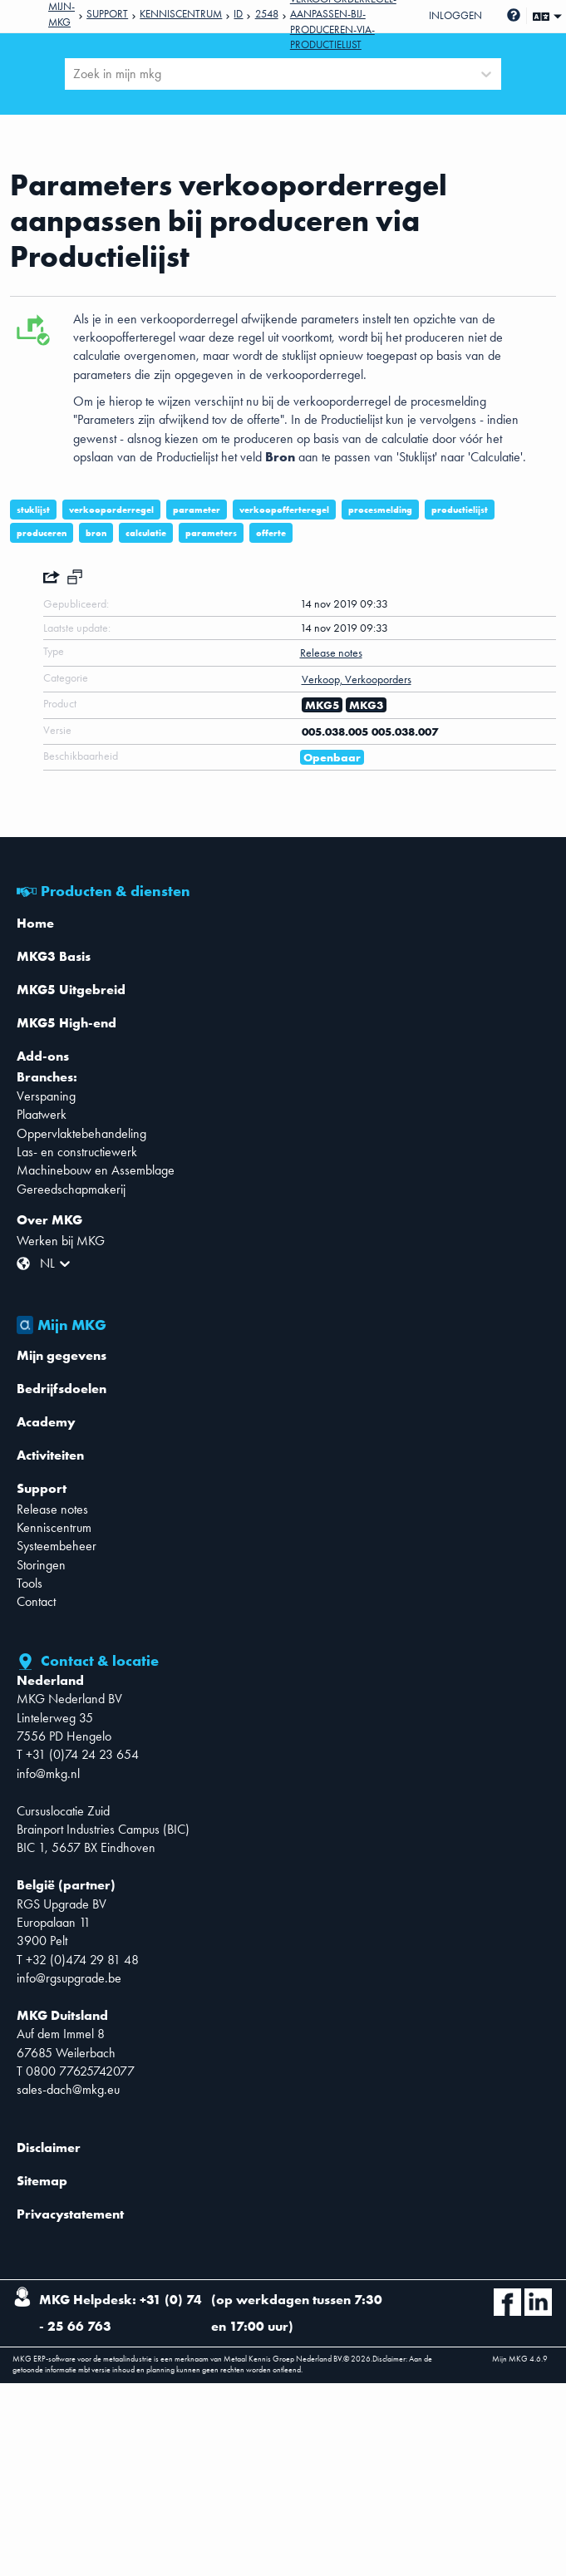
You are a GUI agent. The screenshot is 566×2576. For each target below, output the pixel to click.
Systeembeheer (56, 1545)
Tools (29, 1583)
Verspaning (46, 1096)
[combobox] (74, 74)
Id (238, 14)
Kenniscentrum (181, 14)
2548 (266, 14)
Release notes (52, 1509)
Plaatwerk (41, 1114)
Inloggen (455, 15)
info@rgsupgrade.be (69, 1978)
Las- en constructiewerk (77, 1151)
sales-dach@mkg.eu (68, 2089)
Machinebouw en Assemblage (96, 1170)
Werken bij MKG (61, 1240)
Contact (36, 1601)
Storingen (41, 1565)
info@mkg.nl (48, 1773)
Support (107, 14)
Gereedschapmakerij (71, 1189)
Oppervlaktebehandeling (81, 1133)
